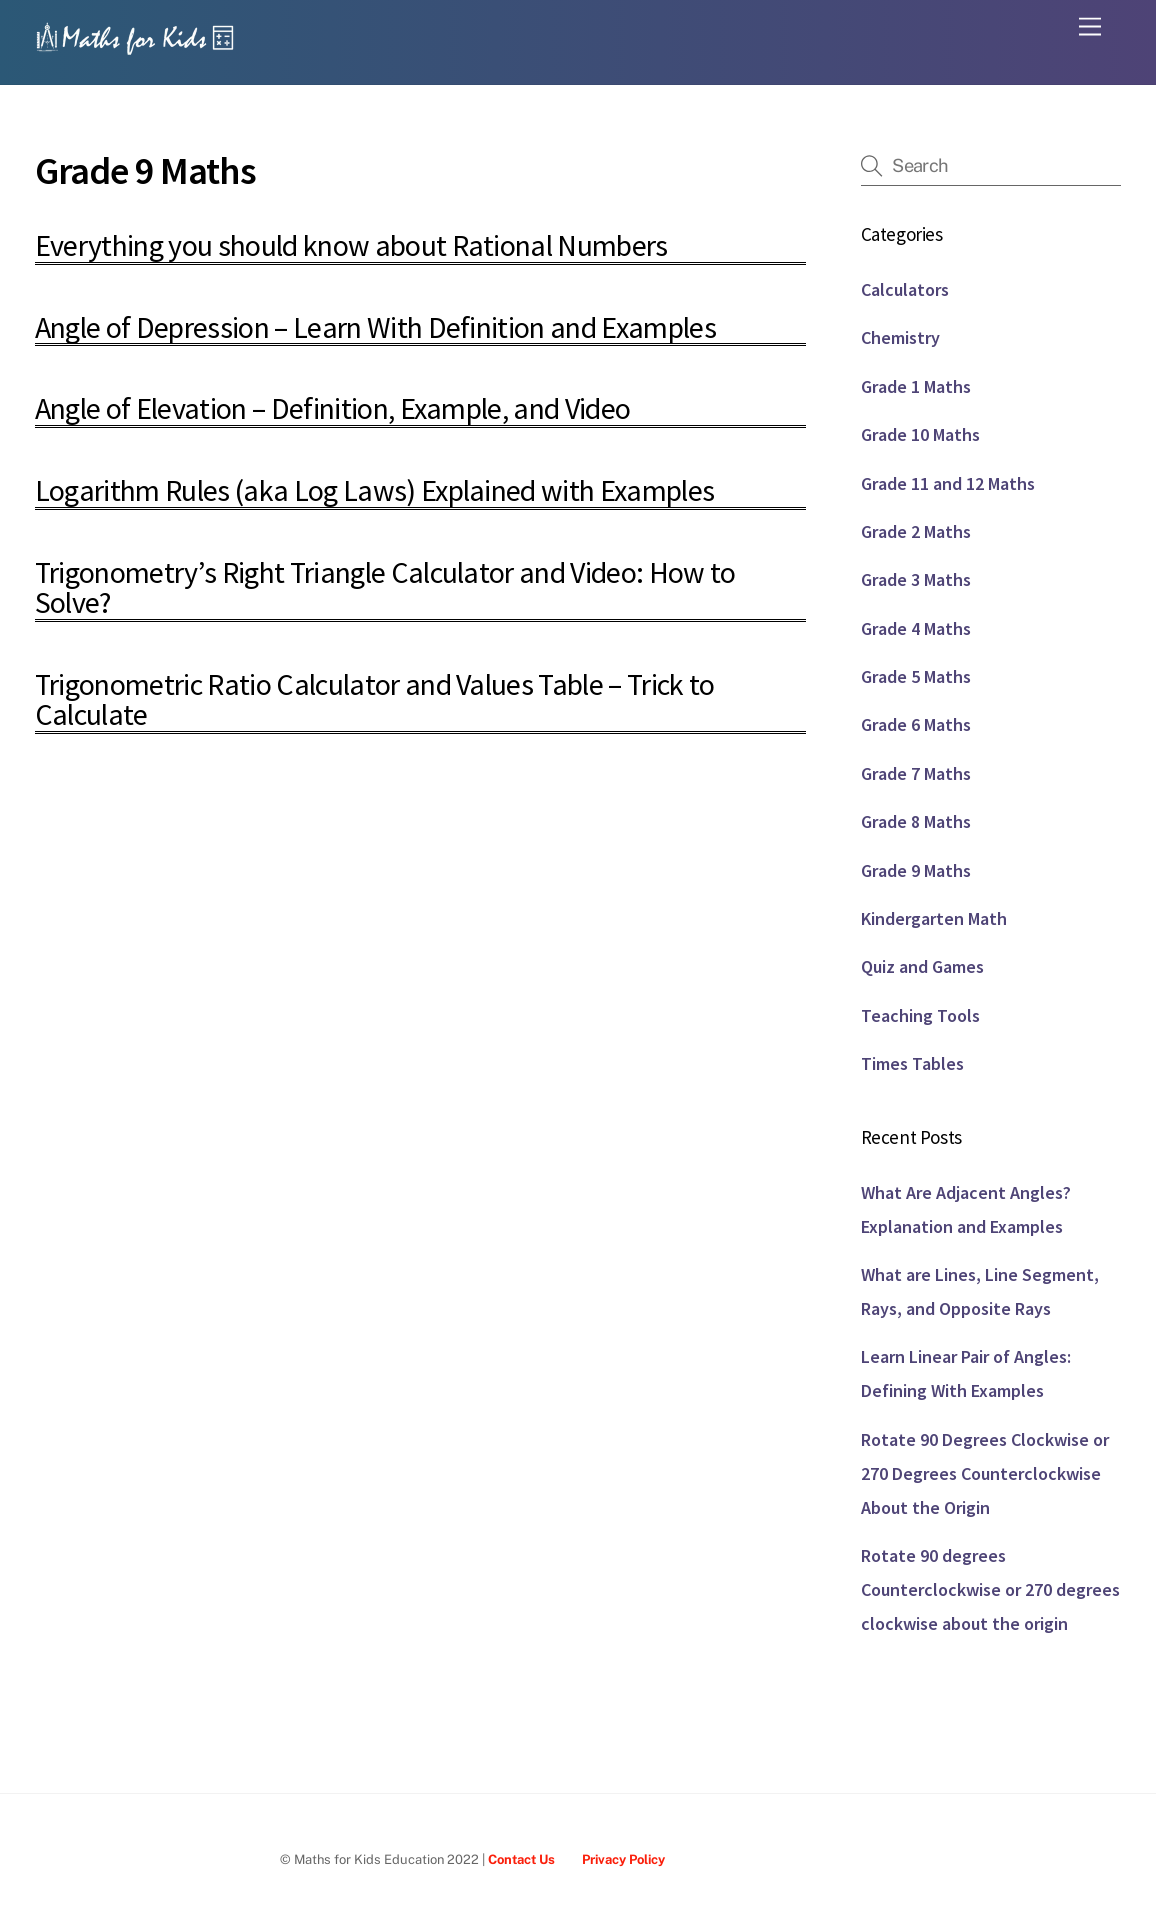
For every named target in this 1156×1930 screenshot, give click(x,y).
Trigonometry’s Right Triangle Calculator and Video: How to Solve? (385, 587)
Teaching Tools (920, 1015)
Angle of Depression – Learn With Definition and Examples (375, 327)
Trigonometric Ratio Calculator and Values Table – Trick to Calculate (375, 699)
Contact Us (521, 1859)
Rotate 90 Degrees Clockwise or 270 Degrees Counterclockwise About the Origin (985, 1473)
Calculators (905, 289)
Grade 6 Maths (916, 724)
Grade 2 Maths (916, 531)
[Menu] (1090, 27)
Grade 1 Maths (916, 386)
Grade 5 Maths (916, 676)
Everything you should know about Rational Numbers (351, 245)
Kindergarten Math (934, 918)
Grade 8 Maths (916, 821)
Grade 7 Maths (916, 773)
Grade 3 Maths (916, 579)
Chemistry (900, 337)
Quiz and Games (922, 966)
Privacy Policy (623, 1859)
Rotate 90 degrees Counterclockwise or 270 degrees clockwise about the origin (990, 1589)
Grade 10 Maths (920, 434)
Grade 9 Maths (916, 870)
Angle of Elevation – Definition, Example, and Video (333, 408)
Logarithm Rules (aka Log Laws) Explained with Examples (375, 490)
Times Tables (912, 1063)
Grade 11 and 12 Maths (948, 483)
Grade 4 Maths (916, 628)
